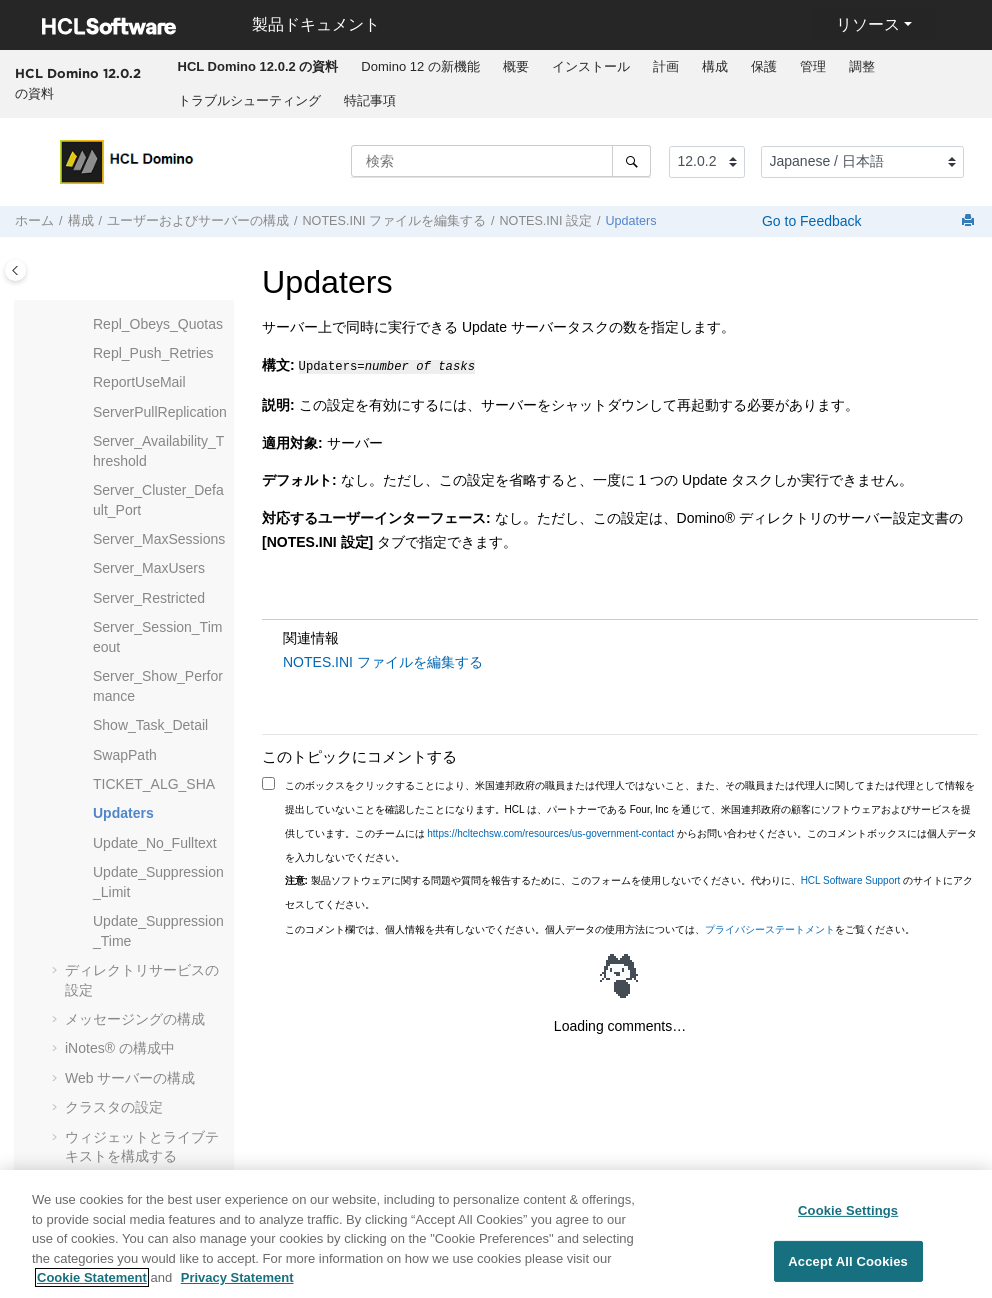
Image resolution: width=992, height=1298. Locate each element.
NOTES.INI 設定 (545, 221)
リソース (868, 24)
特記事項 (370, 100)
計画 (666, 66)
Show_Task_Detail (150, 725)
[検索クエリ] (501, 161)
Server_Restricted (149, 598)
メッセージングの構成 (135, 1019)
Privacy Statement (237, 1285)
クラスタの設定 (114, 1107)
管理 (813, 66)
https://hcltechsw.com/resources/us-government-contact (550, 831)
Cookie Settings (848, 1217)
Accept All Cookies (848, 1268)
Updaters (630, 221)
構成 (715, 66)
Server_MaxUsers (149, 568)
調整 (862, 66)
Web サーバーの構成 (130, 1078)
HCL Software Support (851, 878)
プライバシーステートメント (770, 927)
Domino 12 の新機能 (420, 66)
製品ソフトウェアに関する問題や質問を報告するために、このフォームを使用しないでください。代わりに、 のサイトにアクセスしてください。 (629, 890)
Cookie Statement (92, 1285)
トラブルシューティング (249, 100)
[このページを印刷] (970, 221)
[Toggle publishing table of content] (15, 270)
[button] (85, 325)
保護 (764, 66)
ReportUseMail (139, 382)
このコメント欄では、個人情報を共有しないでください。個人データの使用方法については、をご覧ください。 (600, 927)
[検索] (631, 161)
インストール (591, 66)
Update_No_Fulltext (155, 843)
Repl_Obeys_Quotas (158, 324)
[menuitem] (258, 67)
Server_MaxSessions (159, 539)
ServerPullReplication (160, 412)
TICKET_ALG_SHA (154, 784)
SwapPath (125, 755)
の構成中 (120, 1048)
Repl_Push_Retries (153, 353)
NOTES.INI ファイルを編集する (394, 221)
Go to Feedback (810, 221)
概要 (516, 66)
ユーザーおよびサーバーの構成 (198, 221)
